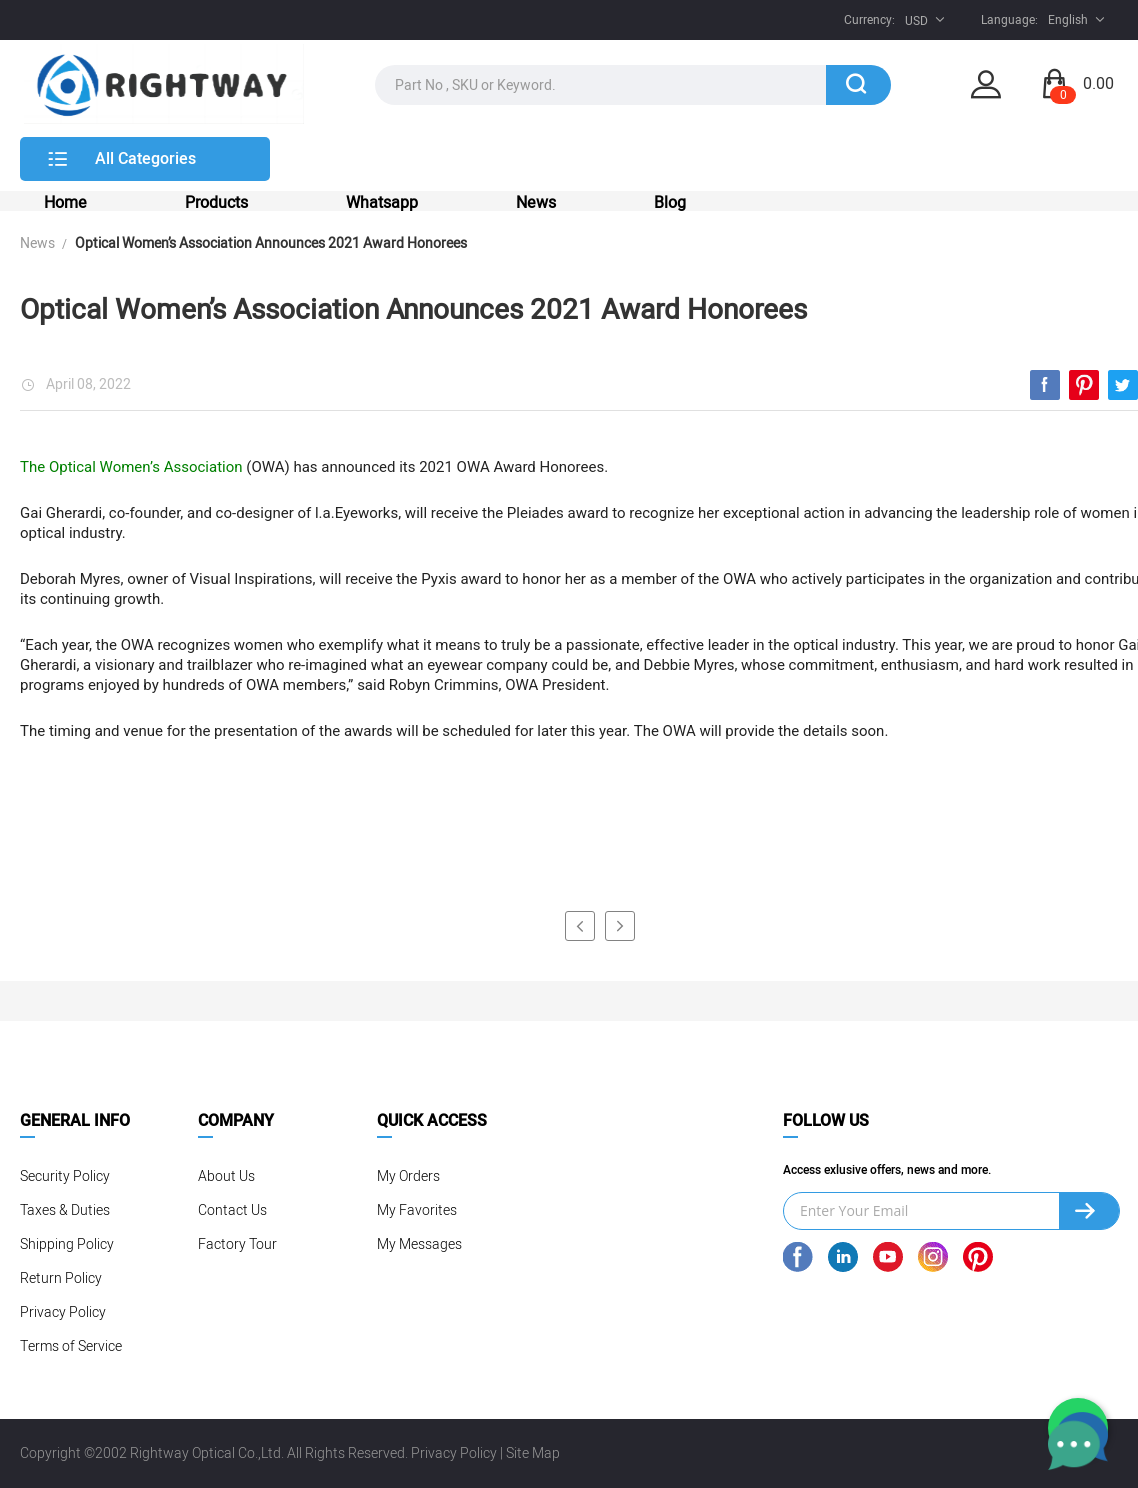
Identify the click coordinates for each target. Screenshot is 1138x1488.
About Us (226, 1176)
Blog (670, 203)
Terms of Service (71, 1346)
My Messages (419, 1244)
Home (65, 203)
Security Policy (65, 1176)
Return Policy (61, 1278)
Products (216, 203)
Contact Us (232, 1210)
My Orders (408, 1176)
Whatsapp (382, 203)
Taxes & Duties (65, 1210)
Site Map (533, 1453)
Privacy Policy (63, 1312)
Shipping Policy (67, 1244)
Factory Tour (237, 1244)
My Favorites (417, 1210)
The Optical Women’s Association (131, 467)
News (536, 203)
